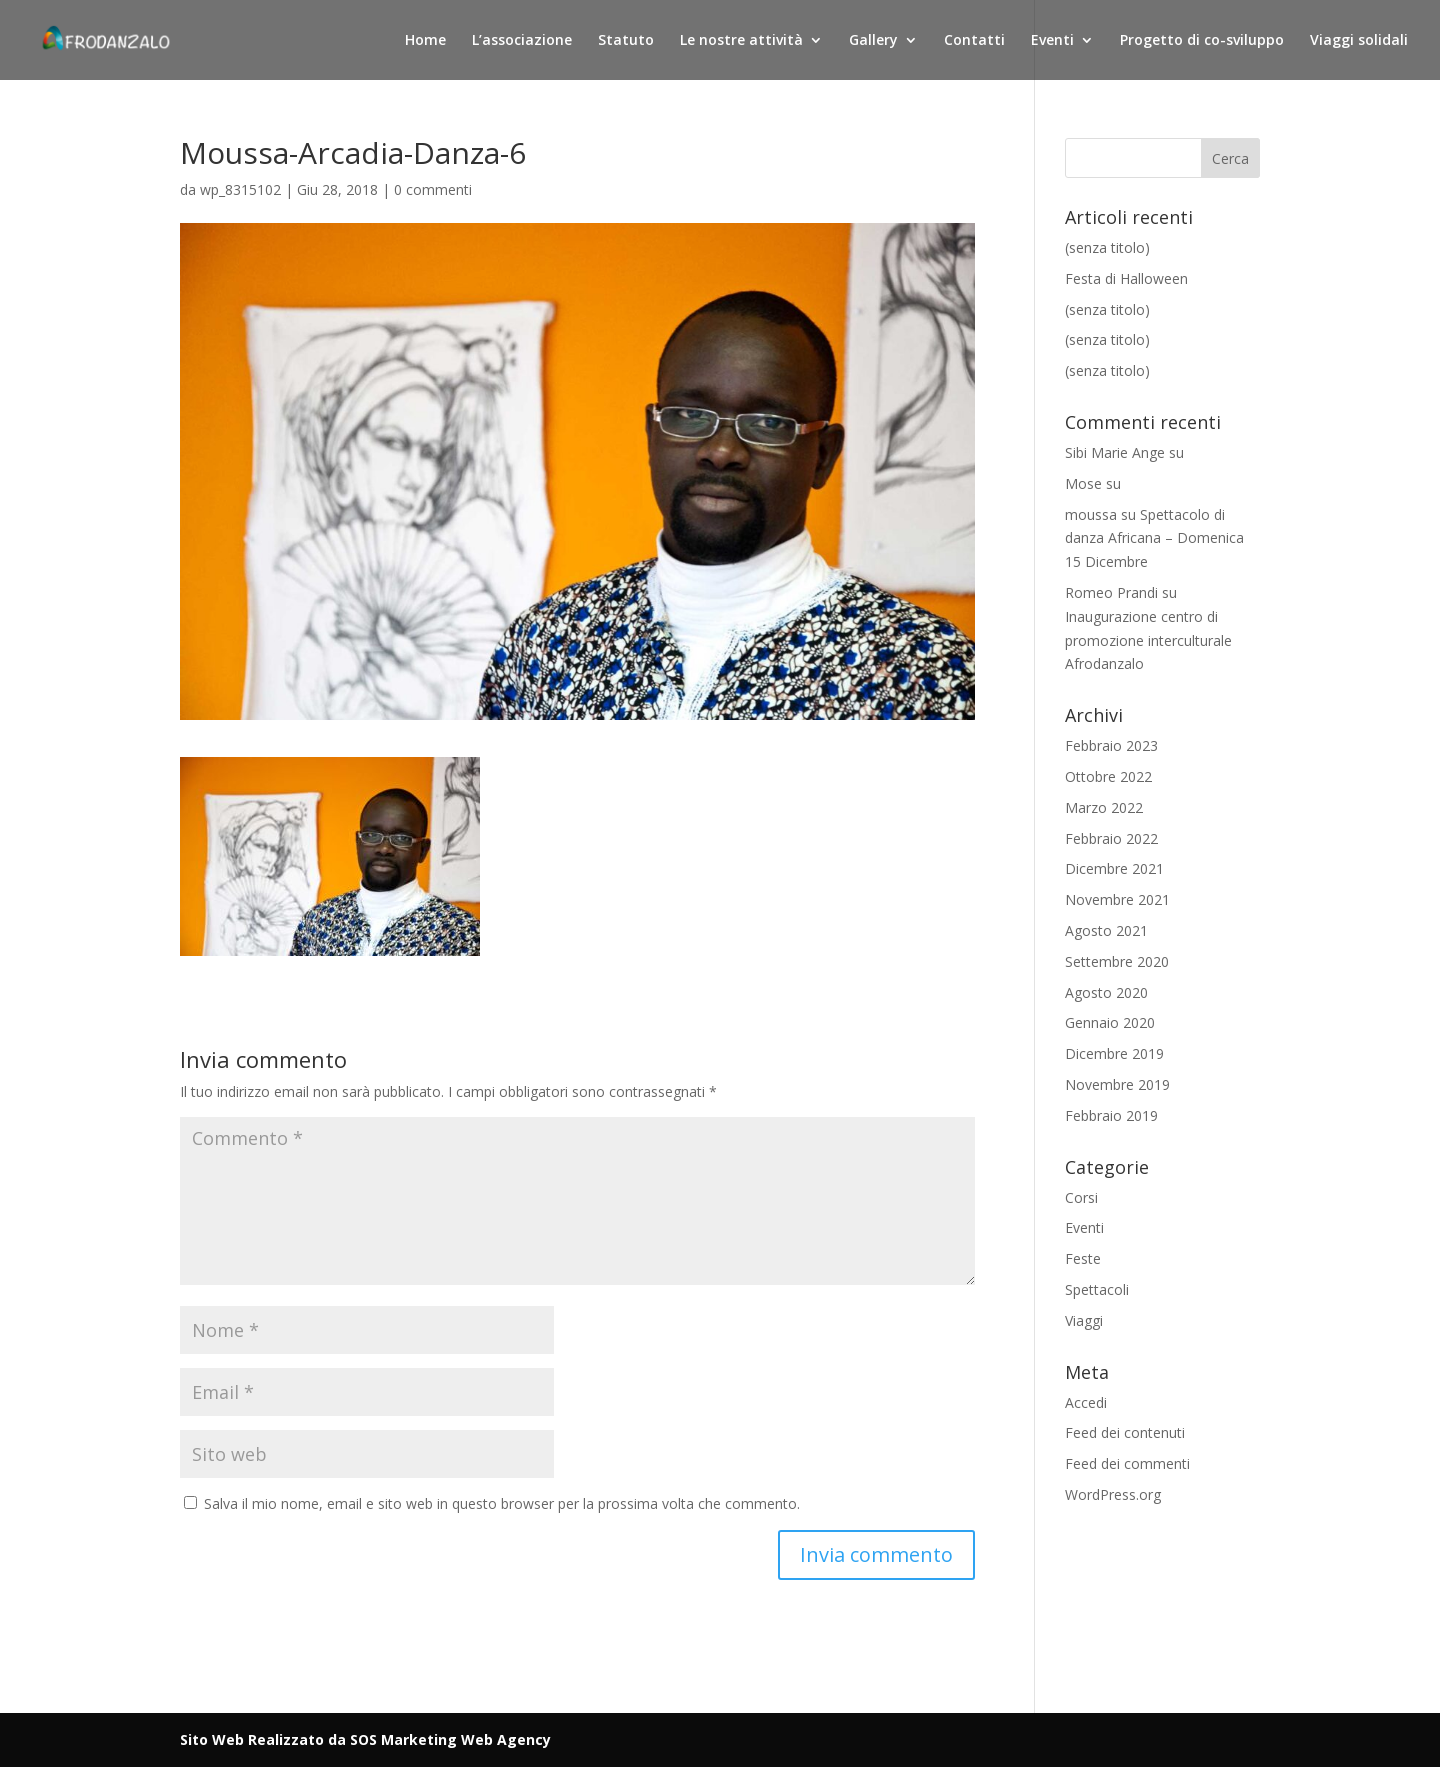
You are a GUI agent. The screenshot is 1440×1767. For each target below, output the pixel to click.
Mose (1083, 483)
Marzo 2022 (1104, 807)
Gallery (873, 41)
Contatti (974, 41)
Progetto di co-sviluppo (1202, 41)
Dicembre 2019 (1114, 1053)
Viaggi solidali (1359, 41)
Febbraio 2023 (1111, 745)
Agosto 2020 (1106, 992)
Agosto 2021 (1106, 930)
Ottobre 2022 (1108, 776)
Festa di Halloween (1126, 278)
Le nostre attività (741, 41)
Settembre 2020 (1117, 961)
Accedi (1086, 1402)
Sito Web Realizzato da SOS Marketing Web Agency (365, 1739)
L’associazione (522, 41)
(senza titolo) (1107, 247)
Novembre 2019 (1117, 1084)
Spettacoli (1097, 1289)
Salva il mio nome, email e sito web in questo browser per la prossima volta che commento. (502, 1503)
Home (425, 41)
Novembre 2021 (1117, 899)
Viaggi (1084, 1320)
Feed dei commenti (1127, 1463)
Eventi (1052, 41)
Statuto (626, 41)
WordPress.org (1113, 1494)
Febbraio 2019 (1111, 1115)
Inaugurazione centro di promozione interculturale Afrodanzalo (1148, 640)
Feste (1083, 1258)
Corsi (1081, 1197)
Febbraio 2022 (1111, 838)
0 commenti (433, 189)
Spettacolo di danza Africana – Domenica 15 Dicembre (1154, 538)
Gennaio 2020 (1110, 1022)
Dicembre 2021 (1114, 868)
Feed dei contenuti (1125, 1432)
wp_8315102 (240, 189)
